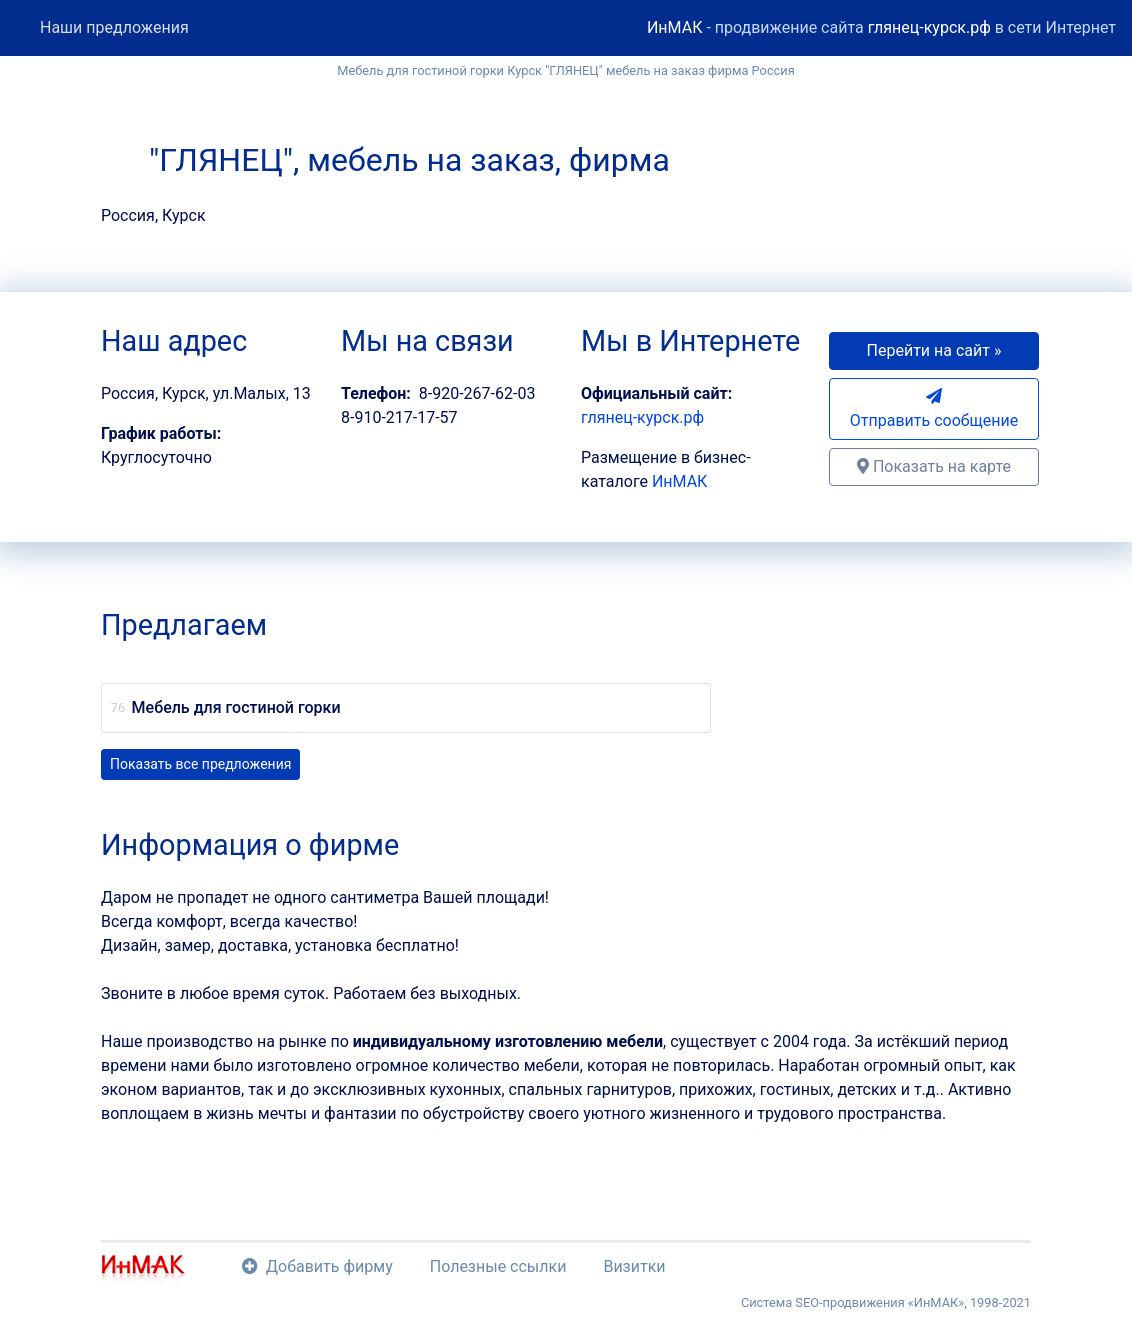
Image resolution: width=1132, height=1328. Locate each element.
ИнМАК (674, 27)
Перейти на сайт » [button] (934, 350)
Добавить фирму (317, 1266)
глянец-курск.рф (929, 27)
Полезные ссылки (498, 1266)
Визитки (634, 1266)
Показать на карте (934, 466)
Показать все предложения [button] (200, 764)
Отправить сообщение (934, 409)
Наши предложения (114, 27)
